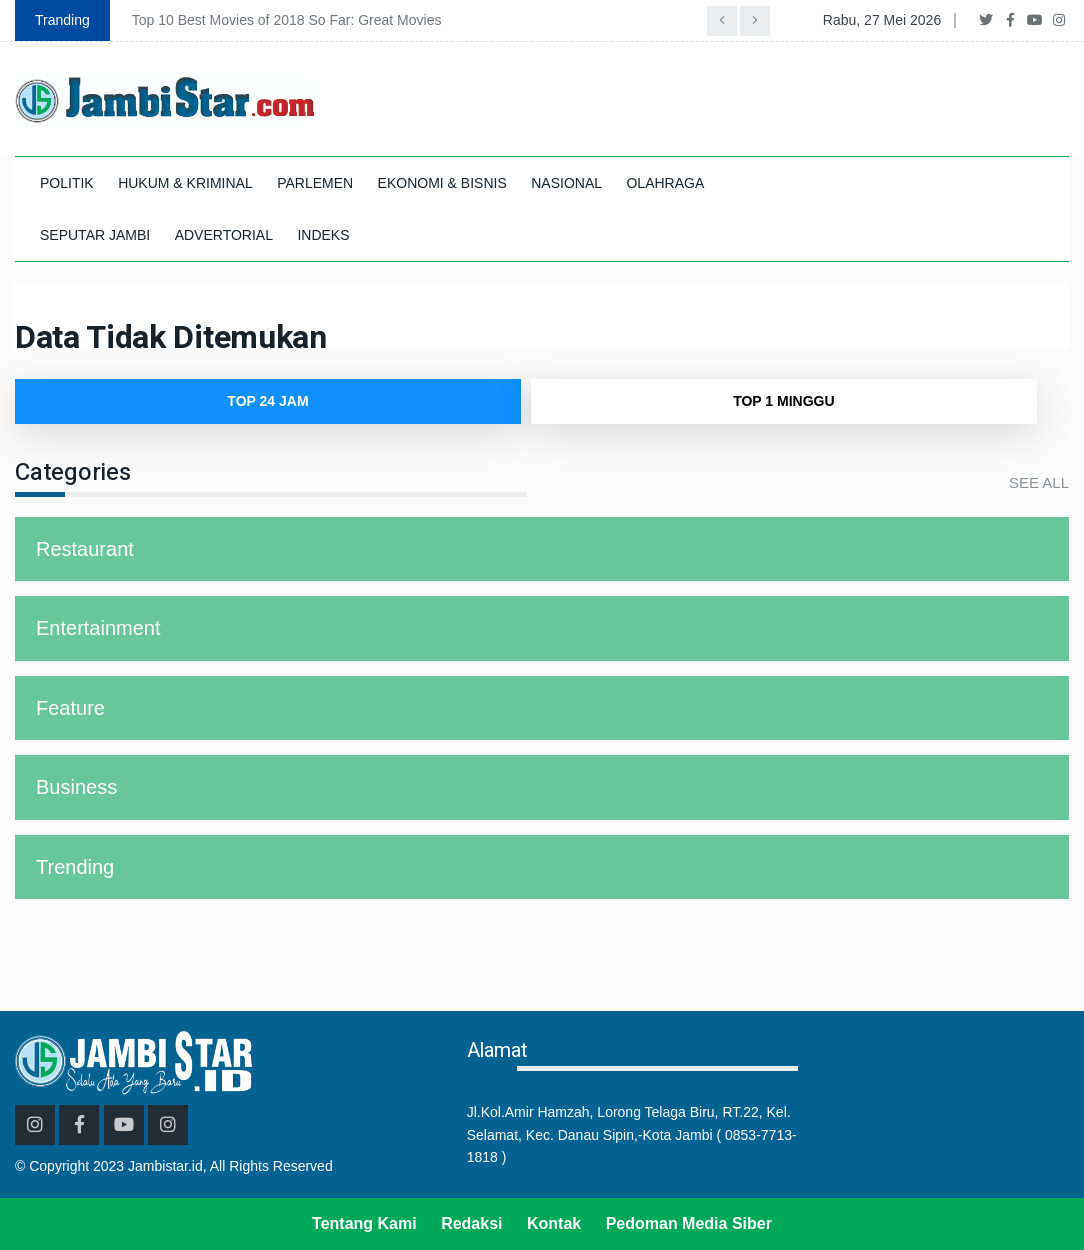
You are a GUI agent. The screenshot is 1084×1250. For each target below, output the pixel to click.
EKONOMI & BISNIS (442, 183)
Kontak (554, 1223)
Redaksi (471, 1223)
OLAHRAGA (665, 183)
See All (1039, 482)
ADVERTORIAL (224, 235)
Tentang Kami (364, 1223)
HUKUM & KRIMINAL (185, 183)
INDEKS (323, 235)
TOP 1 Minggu (783, 401)
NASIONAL (566, 183)
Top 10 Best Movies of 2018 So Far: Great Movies (287, 20)
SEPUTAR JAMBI (95, 235)
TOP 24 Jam (267, 401)
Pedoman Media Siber (689, 1223)
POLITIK (67, 183)
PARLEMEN (315, 183)
